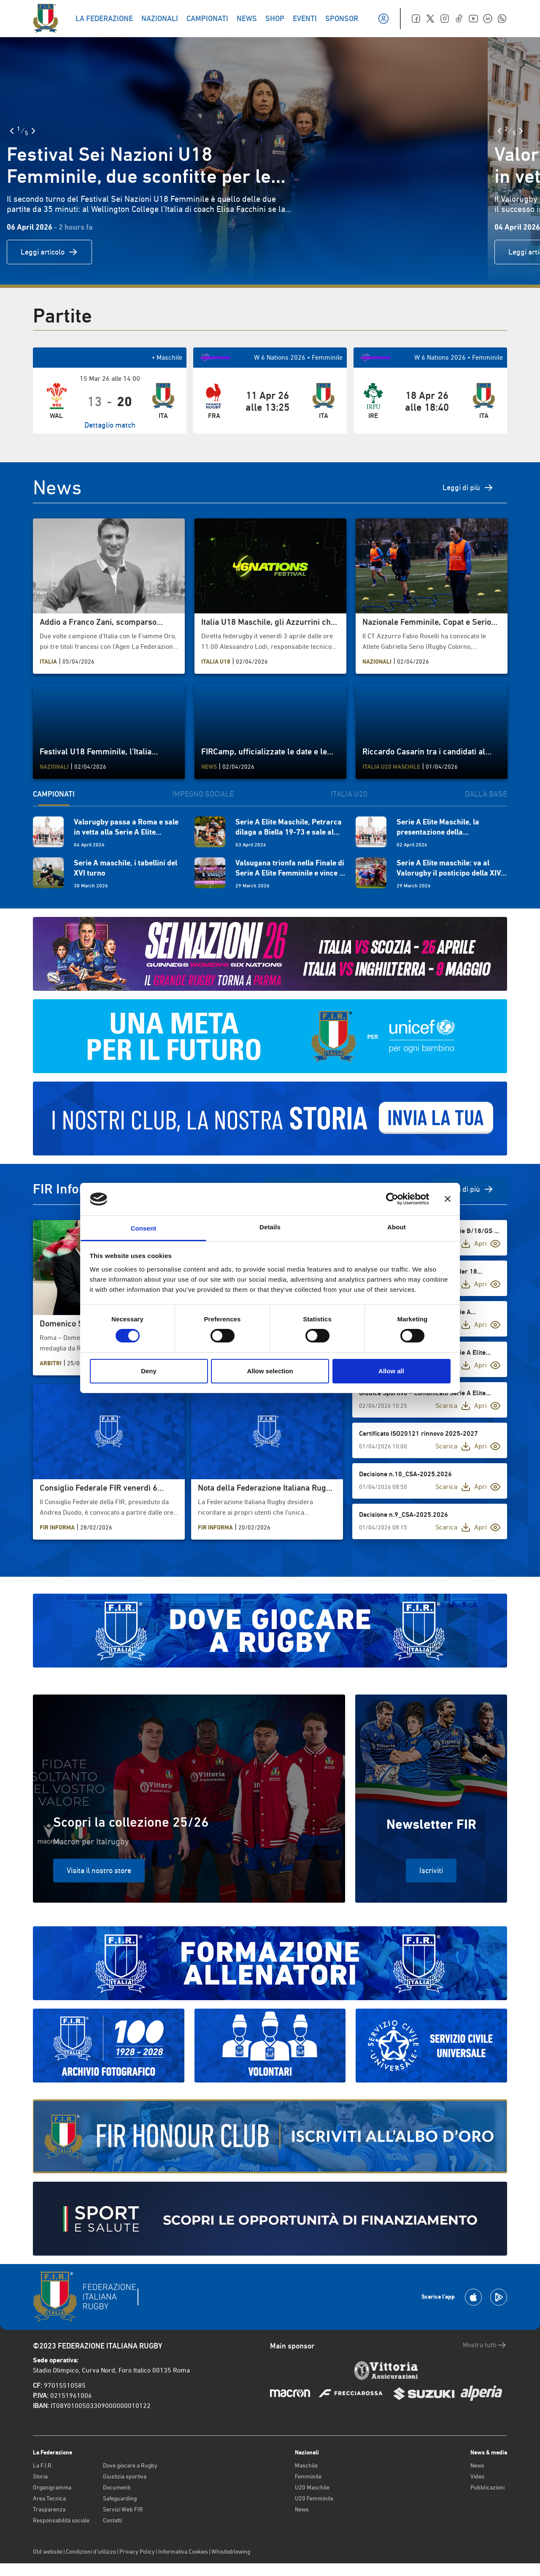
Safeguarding (120, 2498)
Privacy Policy (137, 2551)
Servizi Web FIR (123, 2509)
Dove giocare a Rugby (130, 2465)
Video (477, 2476)
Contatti (112, 2520)
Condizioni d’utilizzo (91, 2551)
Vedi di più (470, 1189)
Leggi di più (468, 488)
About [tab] (396, 1227)
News (302, 2509)
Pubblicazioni (487, 2487)
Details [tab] (270, 1227)
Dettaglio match (109, 424)
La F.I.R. (43, 2465)
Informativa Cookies (183, 2551)
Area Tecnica (49, 2498)
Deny (149, 1371)
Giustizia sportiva (124, 2476)
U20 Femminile (314, 2498)
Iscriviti (431, 1870)
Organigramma (52, 2487)
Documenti (116, 2487)
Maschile (306, 2465)
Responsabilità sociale (61, 2520)
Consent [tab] (144, 1228)
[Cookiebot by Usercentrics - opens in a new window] (392, 1199)
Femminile (308, 2476)
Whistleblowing (230, 2551)
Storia (40, 2476)
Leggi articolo (49, 252)
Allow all (391, 1371)
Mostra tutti (485, 2345)
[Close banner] (448, 1199)
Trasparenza (49, 2509)
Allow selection (270, 1371)
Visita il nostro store (99, 1870)
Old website (47, 2551)
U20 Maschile (312, 2487)
